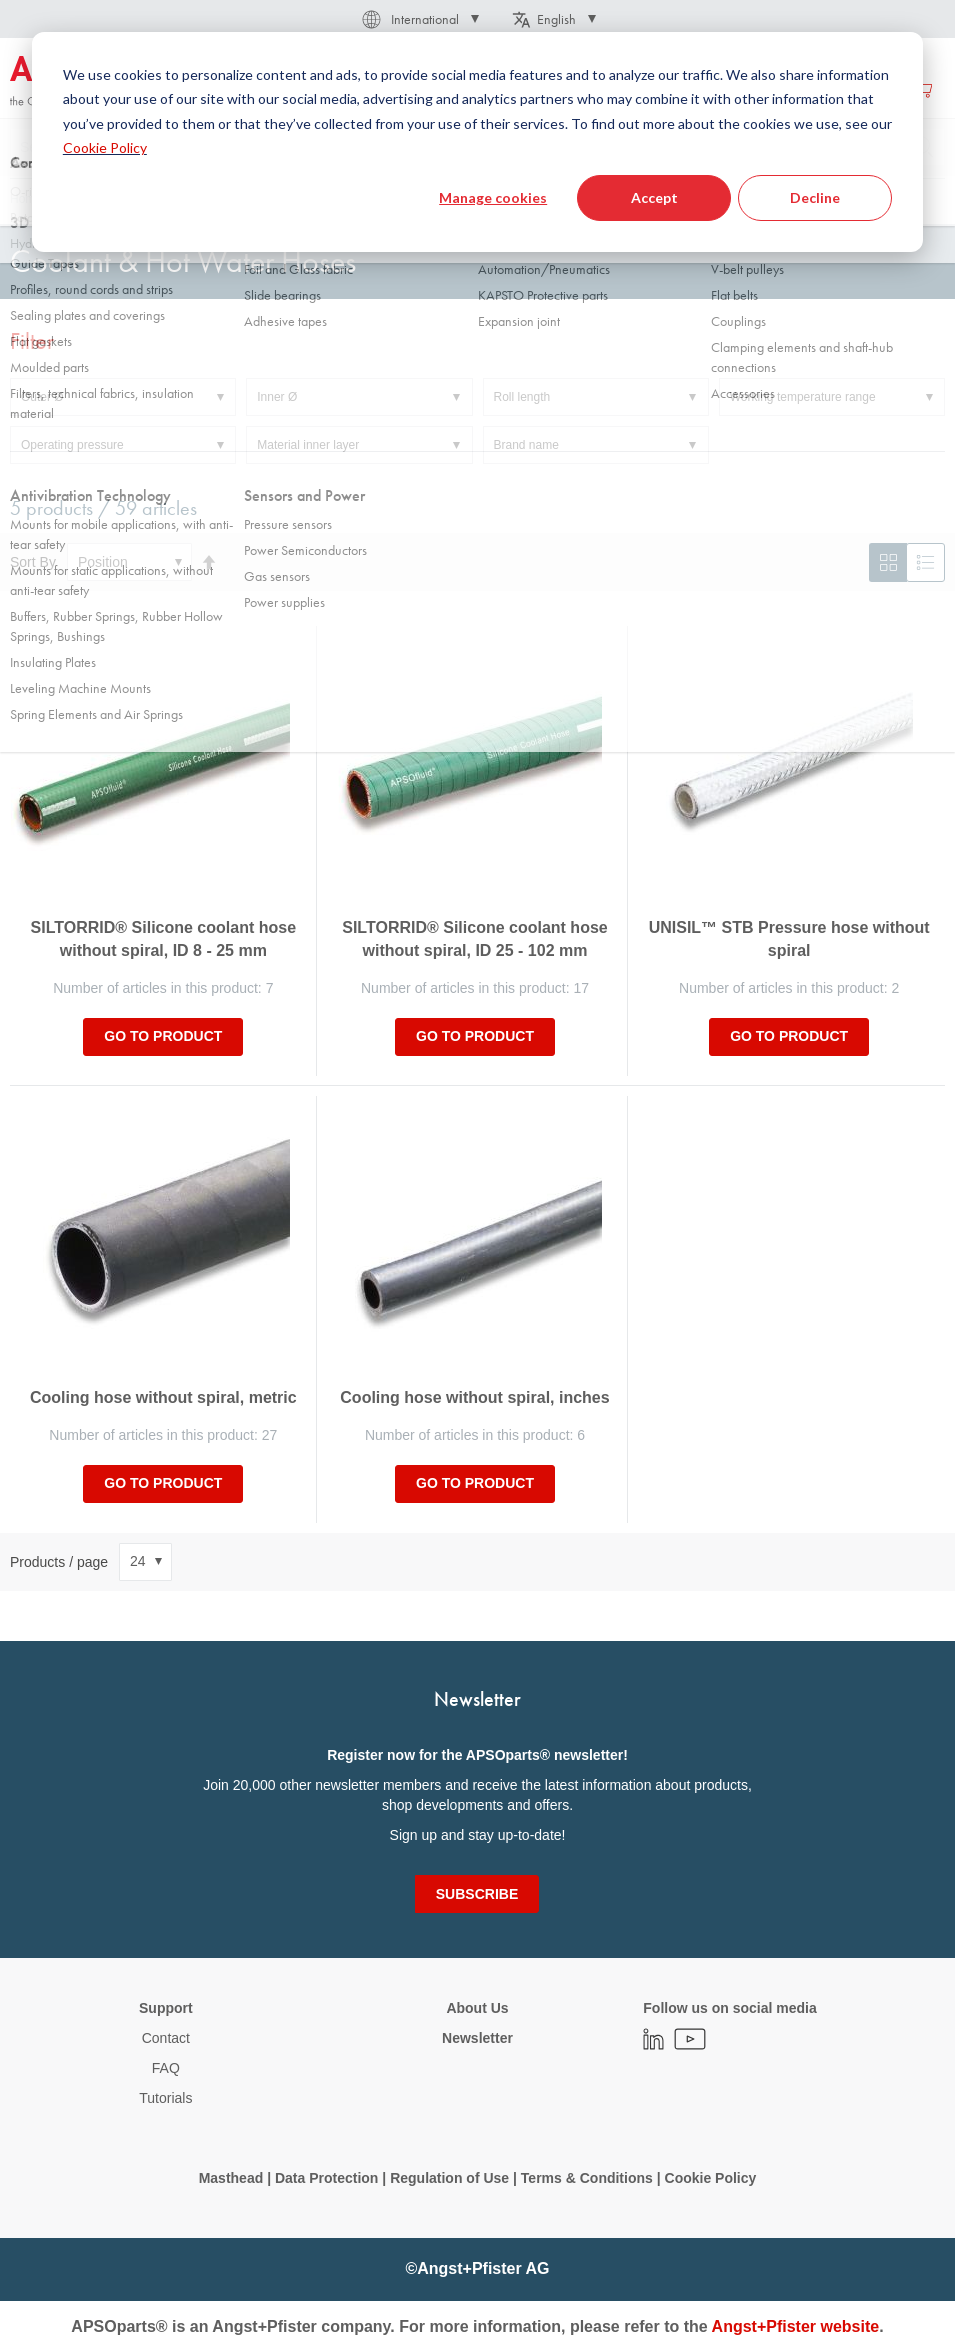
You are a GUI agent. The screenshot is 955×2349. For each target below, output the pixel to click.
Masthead (231, 2178)
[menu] (449, 88)
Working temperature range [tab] (803, 397)
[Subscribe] (477, 1894)
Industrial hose (348, 199)
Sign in (750, 89)
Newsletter (477, 2038)
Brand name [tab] (526, 445)
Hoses (261, 199)
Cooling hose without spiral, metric (163, 1397)
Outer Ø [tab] (42, 397)
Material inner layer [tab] (308, 445)
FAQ (166, 2068)
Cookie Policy (711, 2178)
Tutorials (165, 2098)
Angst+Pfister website (796, 2326)
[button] (419, 19)
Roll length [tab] (522, 397)
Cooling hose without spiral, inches (474, 1397)
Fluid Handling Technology (143, 199)
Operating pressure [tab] (72, 445)
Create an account (847, 89)
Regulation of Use (449, 2178)
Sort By (33, 562)
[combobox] (477, 147)
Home (26, 199)
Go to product (163, 1036)
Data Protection (326, 2178)
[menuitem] (296, 88)
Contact (166, 2038)
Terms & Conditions (587, 2178)
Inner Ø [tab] (277, 397)
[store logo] (95, 82)
